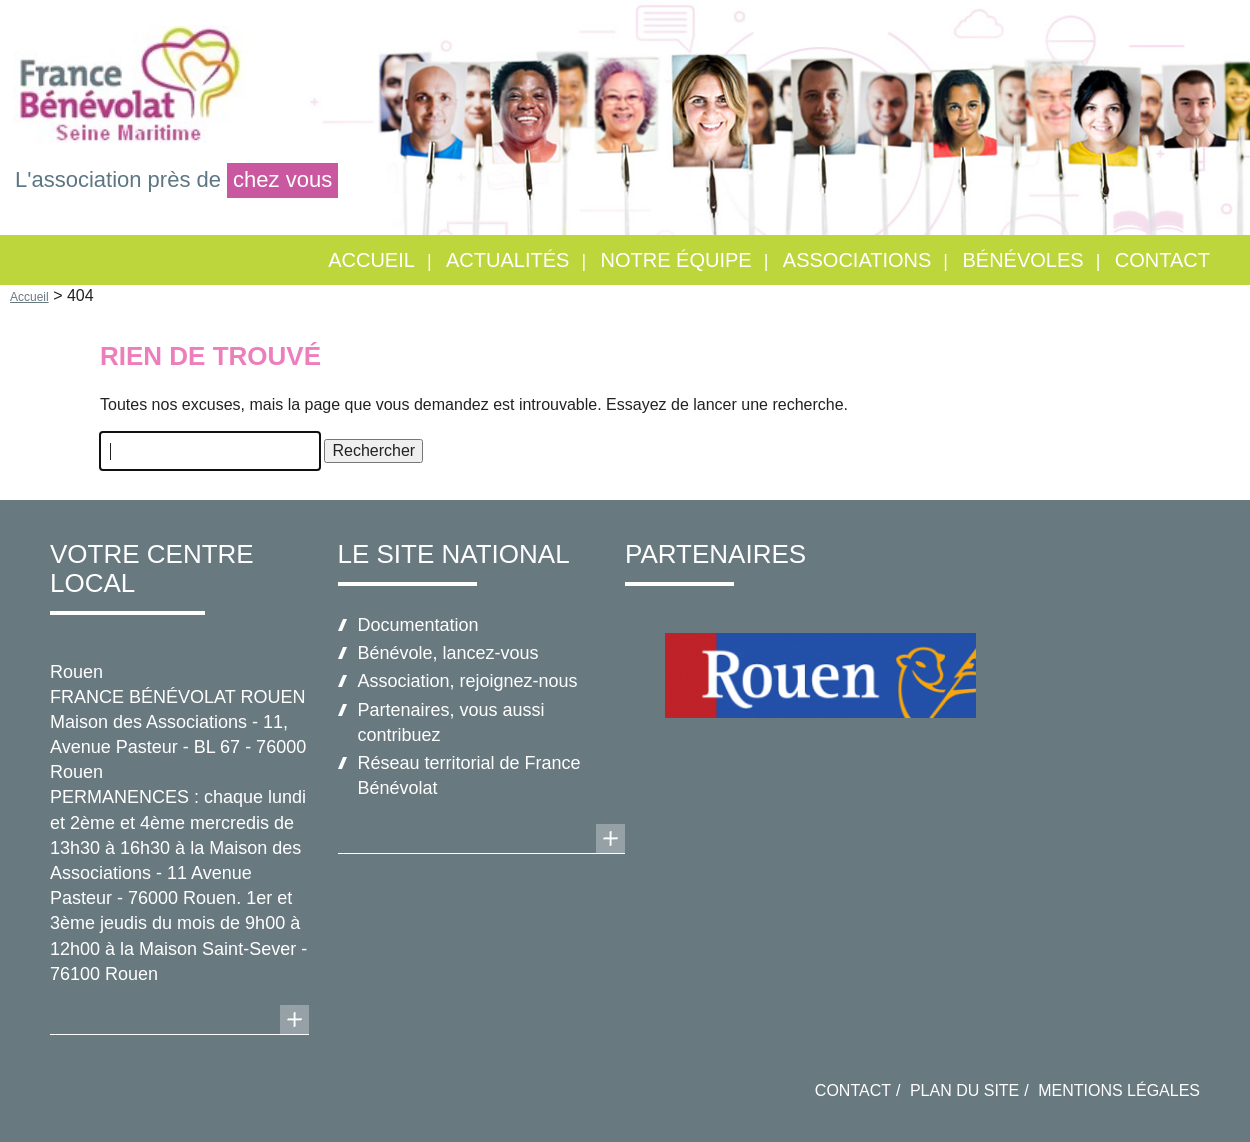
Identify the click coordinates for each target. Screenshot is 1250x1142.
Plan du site (964, 1090)
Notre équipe (676, 260)
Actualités (507, 260)
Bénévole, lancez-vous (448, 653)
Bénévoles (1023, 260)
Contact (1162, 260)
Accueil (371, 260)
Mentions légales (1119, 1090)
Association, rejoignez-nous (468, 681)
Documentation (418, 625)
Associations (857, 260)
